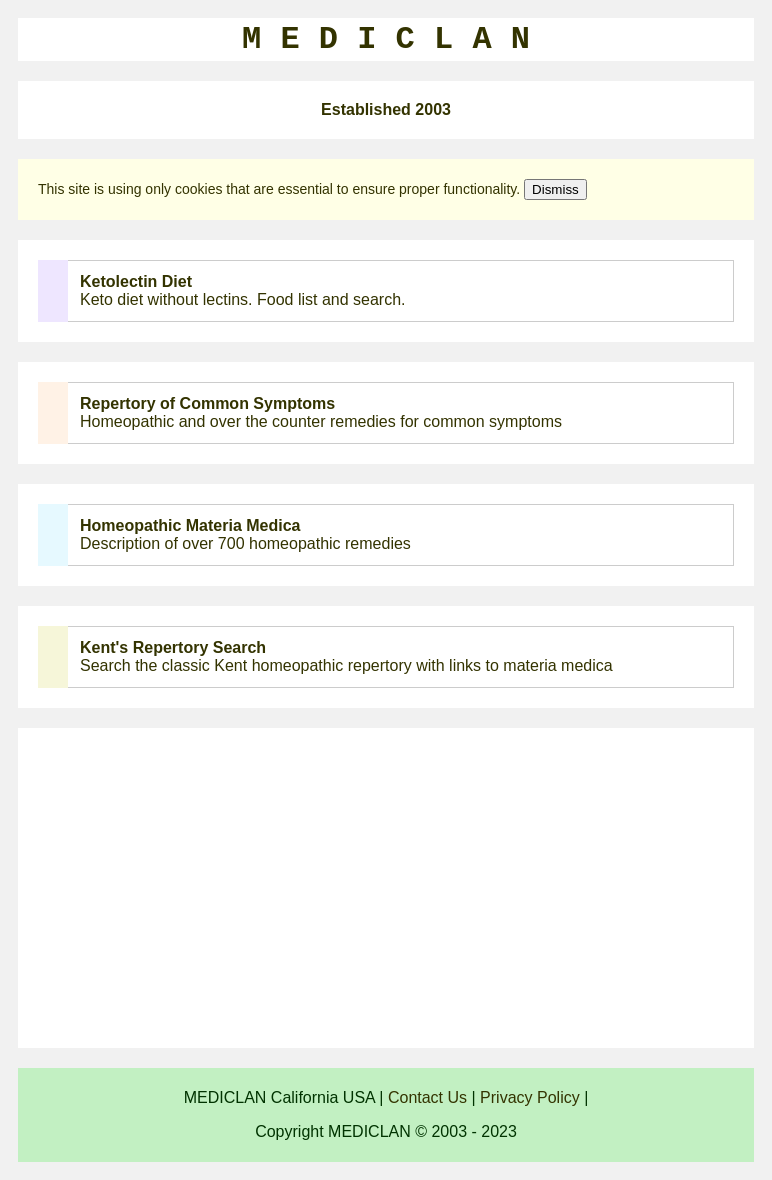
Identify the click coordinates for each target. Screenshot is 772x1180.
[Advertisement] (386, 888)
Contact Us (427, 1097)
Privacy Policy (530, 1097)
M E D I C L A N (386, 39)
